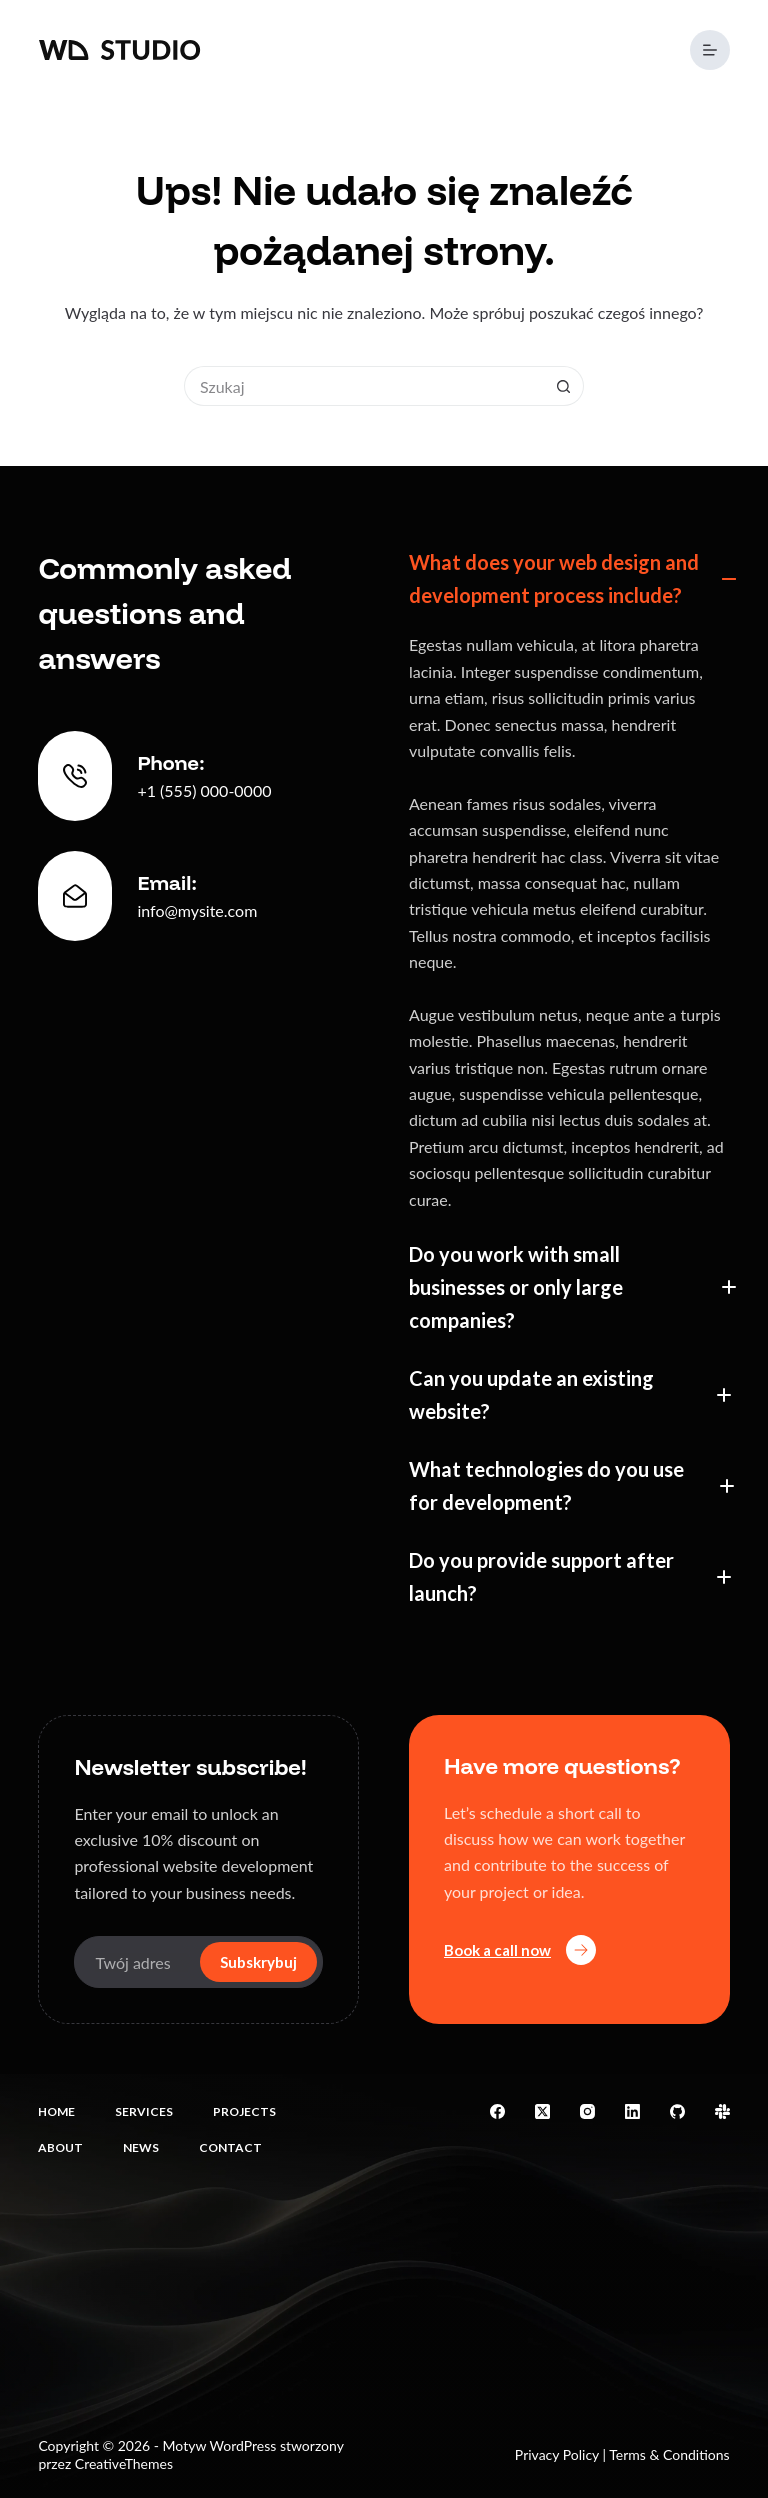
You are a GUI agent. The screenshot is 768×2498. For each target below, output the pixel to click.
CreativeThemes (124, 2463)
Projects (244, 2111)
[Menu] (710, 50)
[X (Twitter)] (542, 2111)
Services (144, 2111)
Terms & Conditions (669, 2454)
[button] (569, 579)
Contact (230, 2147)
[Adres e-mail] (135, 1962)
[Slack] (722, 2111)
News (141, 2147)
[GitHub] (677, 2111)
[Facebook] (497, 2111)
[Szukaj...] (364, 386)
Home (56, 2111)
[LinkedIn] (632, 2111)
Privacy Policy (557, 2454)
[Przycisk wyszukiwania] (564, 386)
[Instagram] (587, 2111)
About (60, 2147)
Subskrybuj (258, 1962)
